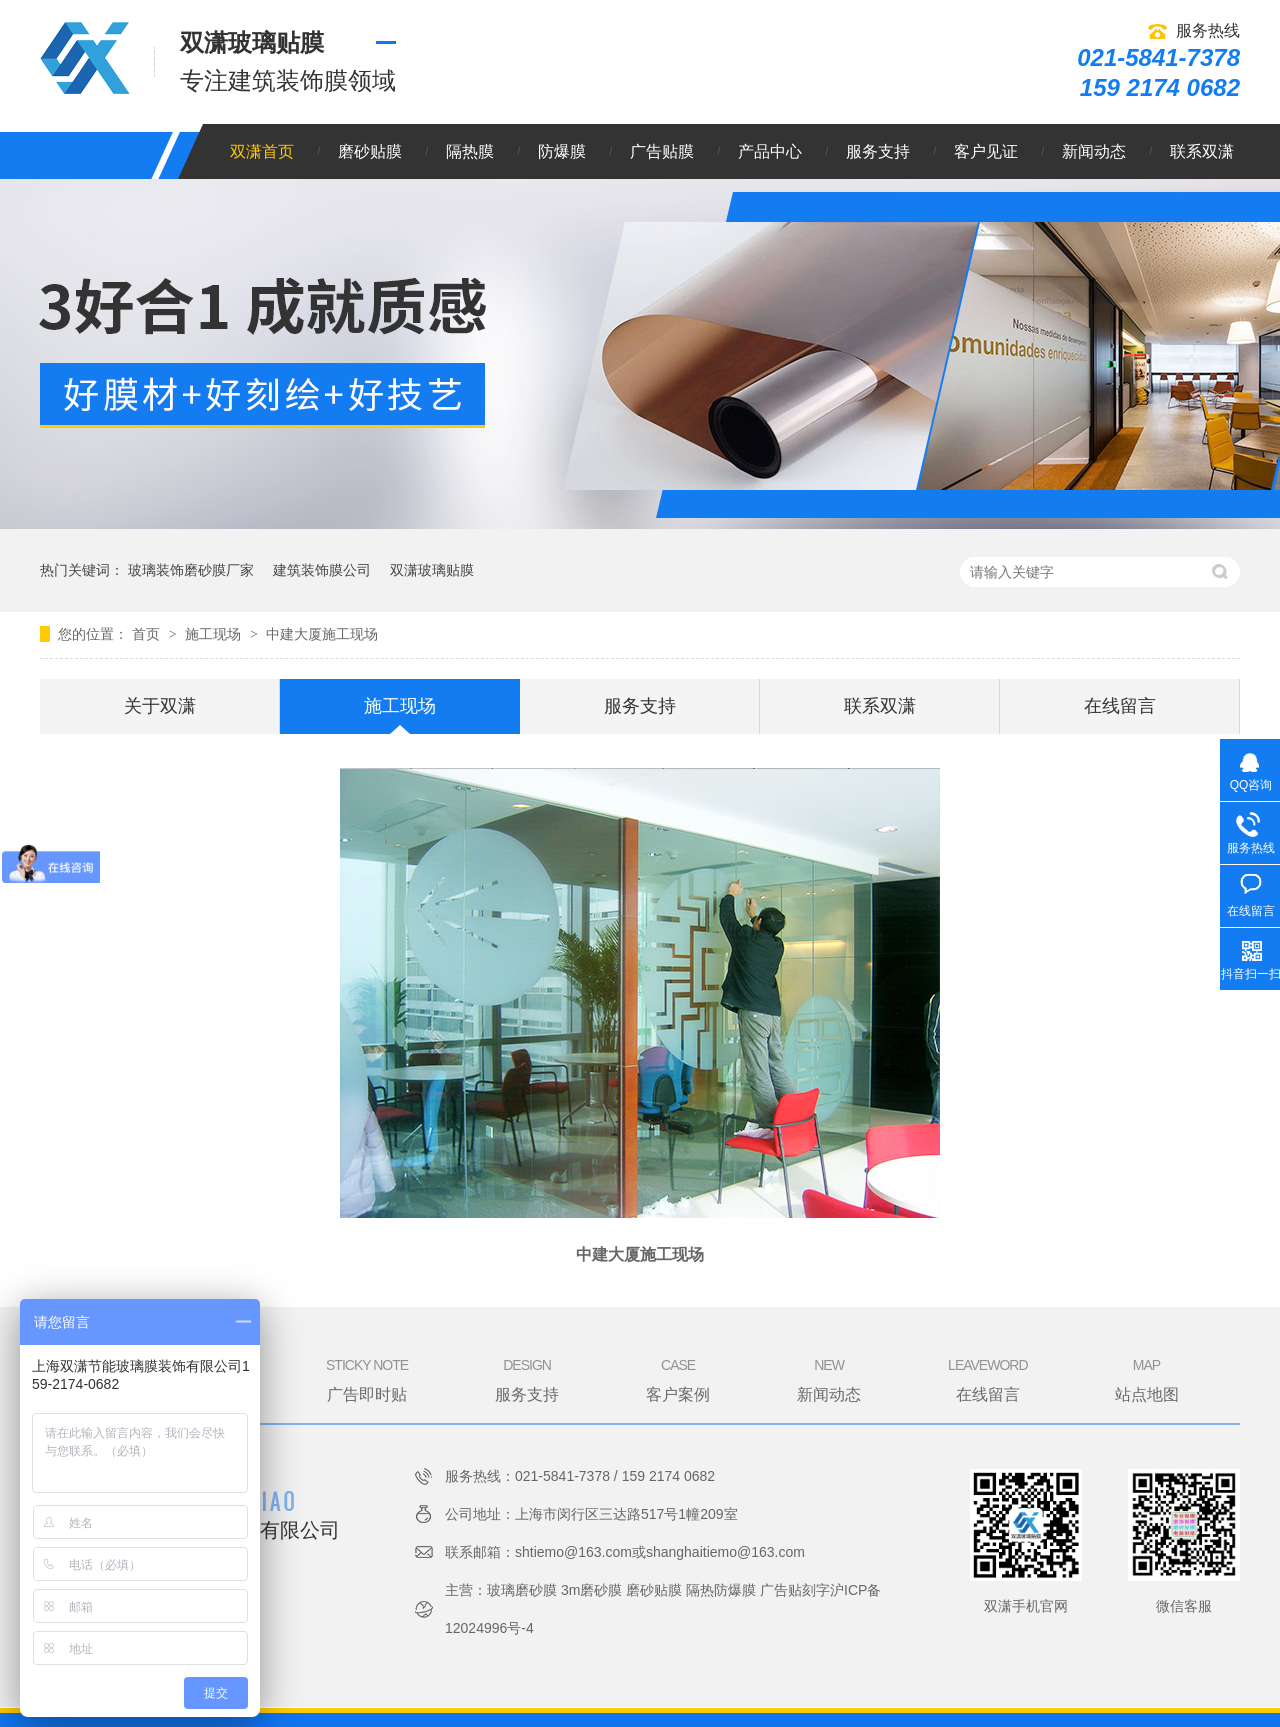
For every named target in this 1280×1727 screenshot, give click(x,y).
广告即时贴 (367, 1379)
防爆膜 (562, 151)
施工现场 (215, 634)
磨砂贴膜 (370, 151)
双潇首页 (262, 151)
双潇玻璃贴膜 (432, 570)
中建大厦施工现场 (322, 634)
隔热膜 (470, 151)
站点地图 (1147, 1379)
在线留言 (1120, 706)
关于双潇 (160, 706)
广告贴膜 (662, 151)
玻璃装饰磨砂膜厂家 (191, 570)
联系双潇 (1202, 151)
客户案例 (678, 1379)
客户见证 (986, 151)
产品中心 (770, 151)
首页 (148, 634)
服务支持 (878, 151)
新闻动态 (1094, 151)
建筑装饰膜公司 (322, 570)
